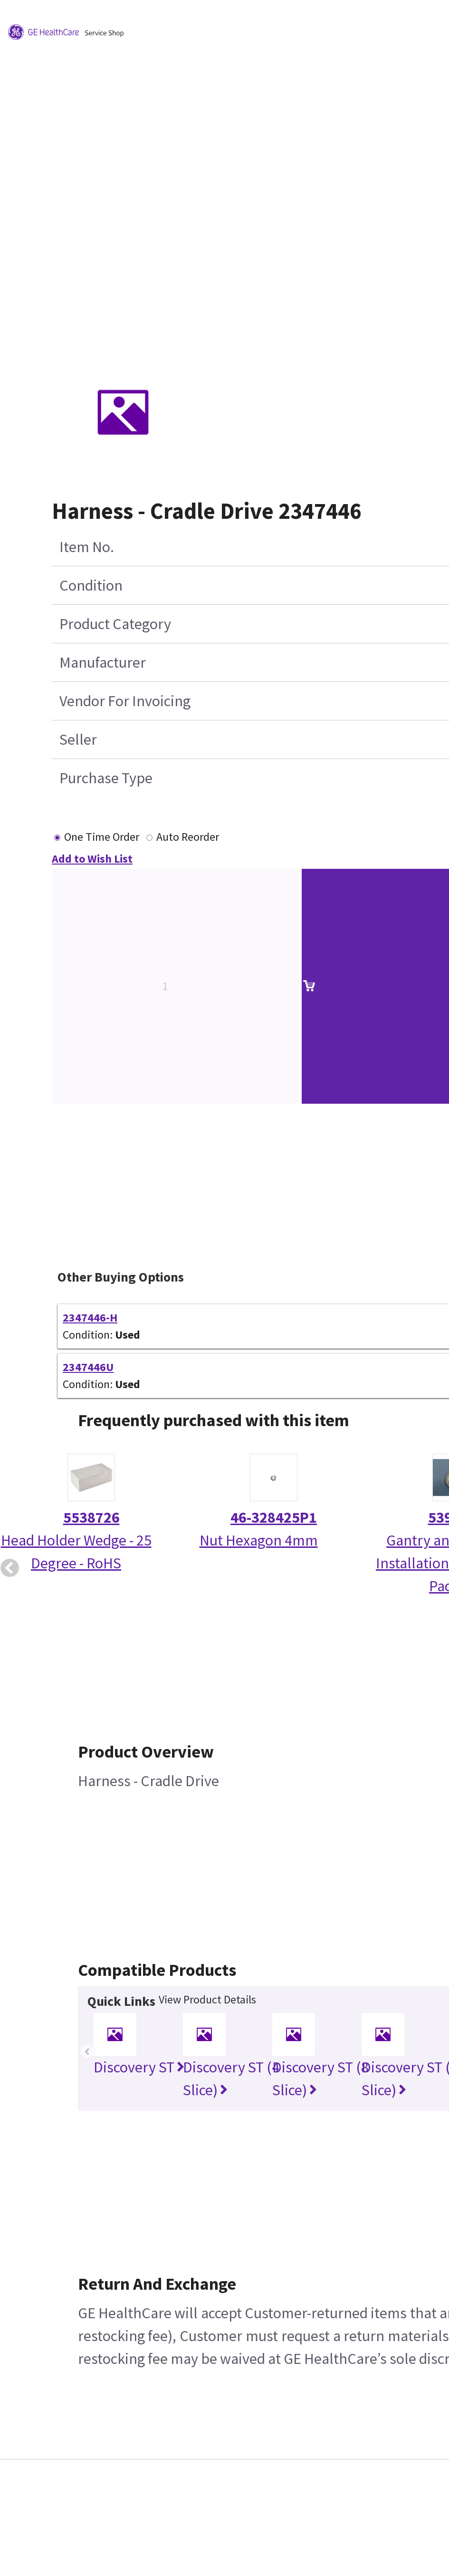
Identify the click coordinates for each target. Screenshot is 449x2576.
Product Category (115, 623)
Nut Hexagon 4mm (259, 1540)
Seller (78, 739)
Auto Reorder (187, 836)
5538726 (91, 1517)
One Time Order (101, 836)
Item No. (86, 546)
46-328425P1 (273, 1517)
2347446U (88, 1367)
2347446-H (90, 1317)
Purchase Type (106, 777)
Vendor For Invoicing (125, 700)
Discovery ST (139, 2067)
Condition (91, 585)
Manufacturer (102, 662)
